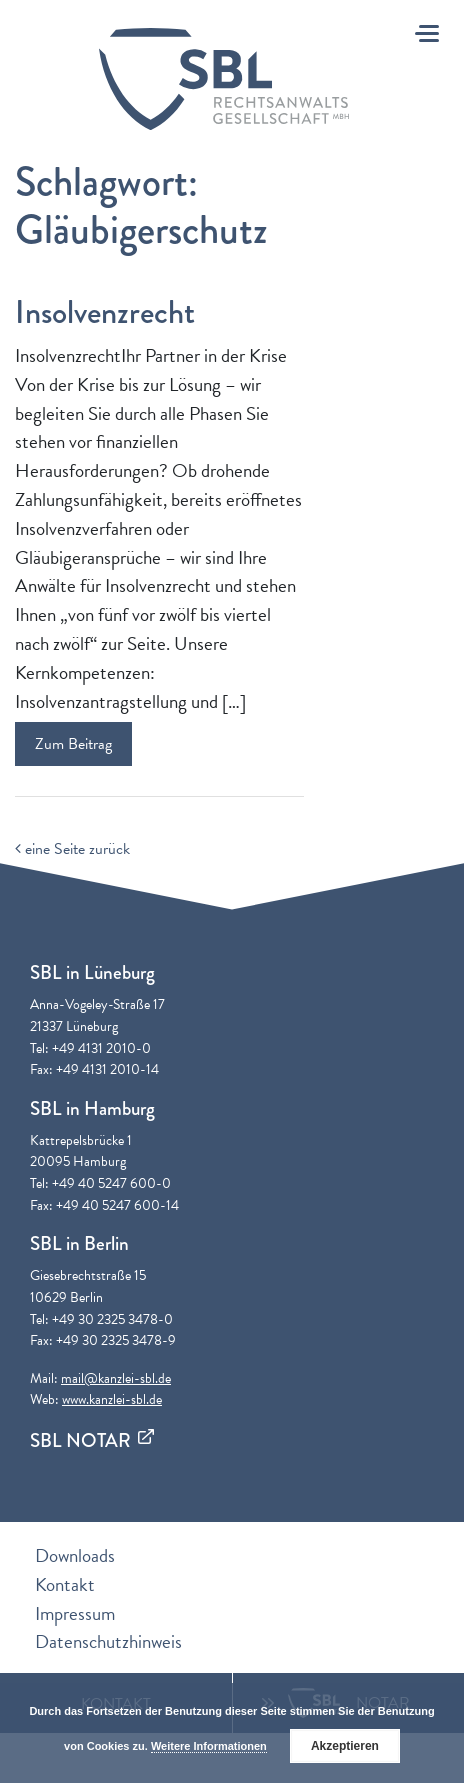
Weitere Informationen (209, 1746)
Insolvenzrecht (105, 312)
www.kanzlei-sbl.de (112, 1399)
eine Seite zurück (72, 849)
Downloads (75, 1555)
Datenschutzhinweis (108, 1641)
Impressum (75, 1613)
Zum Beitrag (73, 744)
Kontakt (65, 1584)
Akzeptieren (345, 1746)
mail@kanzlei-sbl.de (116, 1378)
